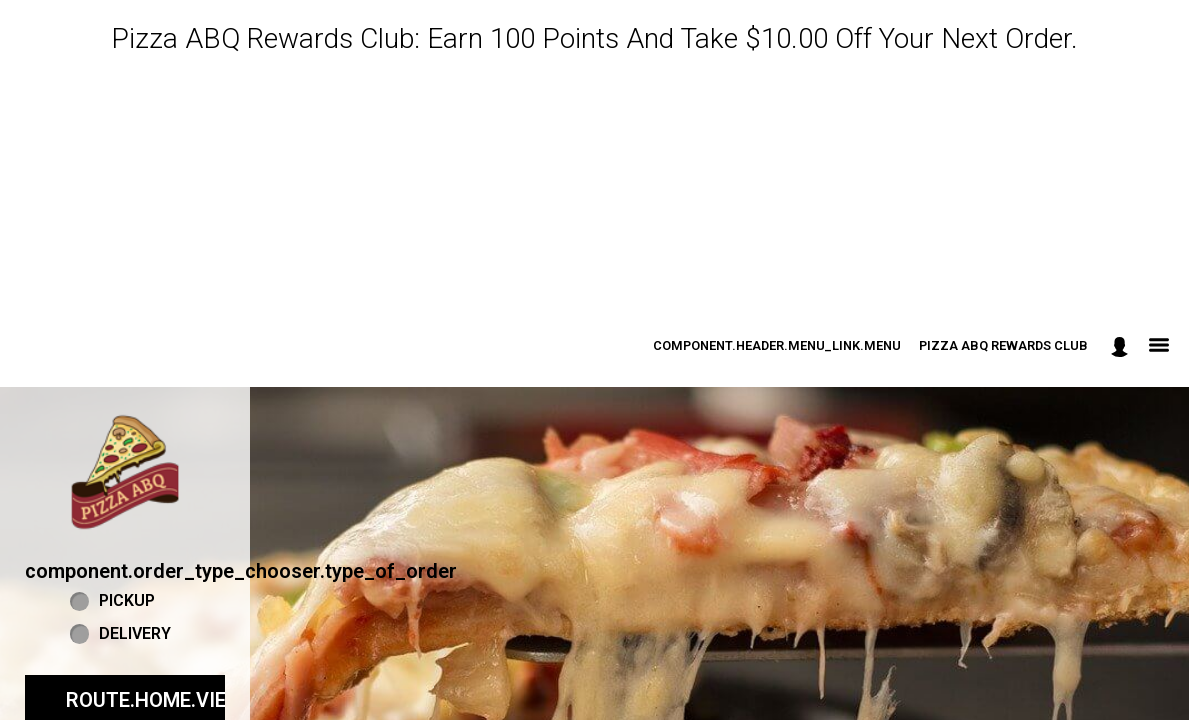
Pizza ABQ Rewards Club (1003, 345)
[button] (125, 472)
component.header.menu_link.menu (777, 345)
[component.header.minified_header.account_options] (1119, 346)
